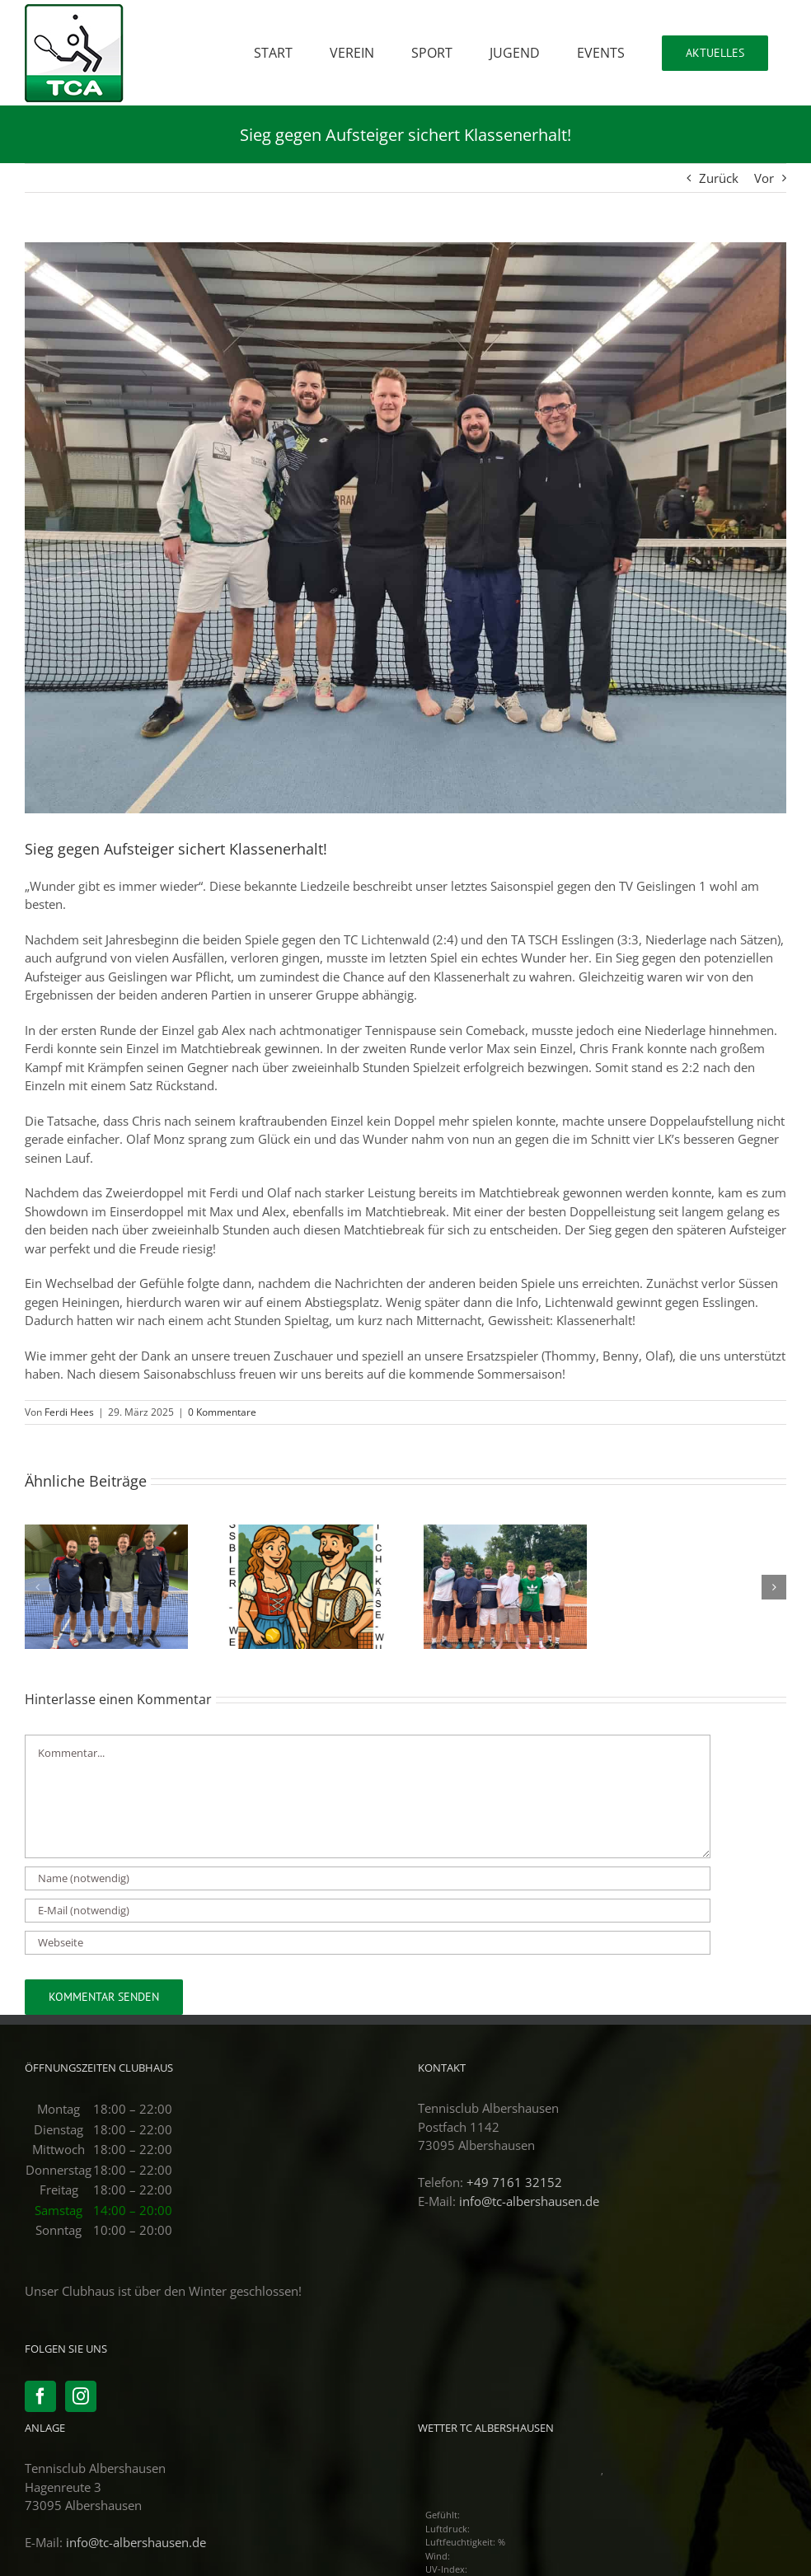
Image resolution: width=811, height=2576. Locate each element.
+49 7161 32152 (514, 2182)
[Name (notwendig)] (367, 1878)
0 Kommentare (222, 1412)
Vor (764, 178)
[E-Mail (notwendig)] (367, 1911)
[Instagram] (80, 2396)
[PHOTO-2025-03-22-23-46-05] (405, 527)
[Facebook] (40, 2396)
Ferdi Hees (69, 1412)
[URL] (367, 1943)
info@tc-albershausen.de (529, 2201)
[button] (37, 1587)
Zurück (718, 178)
